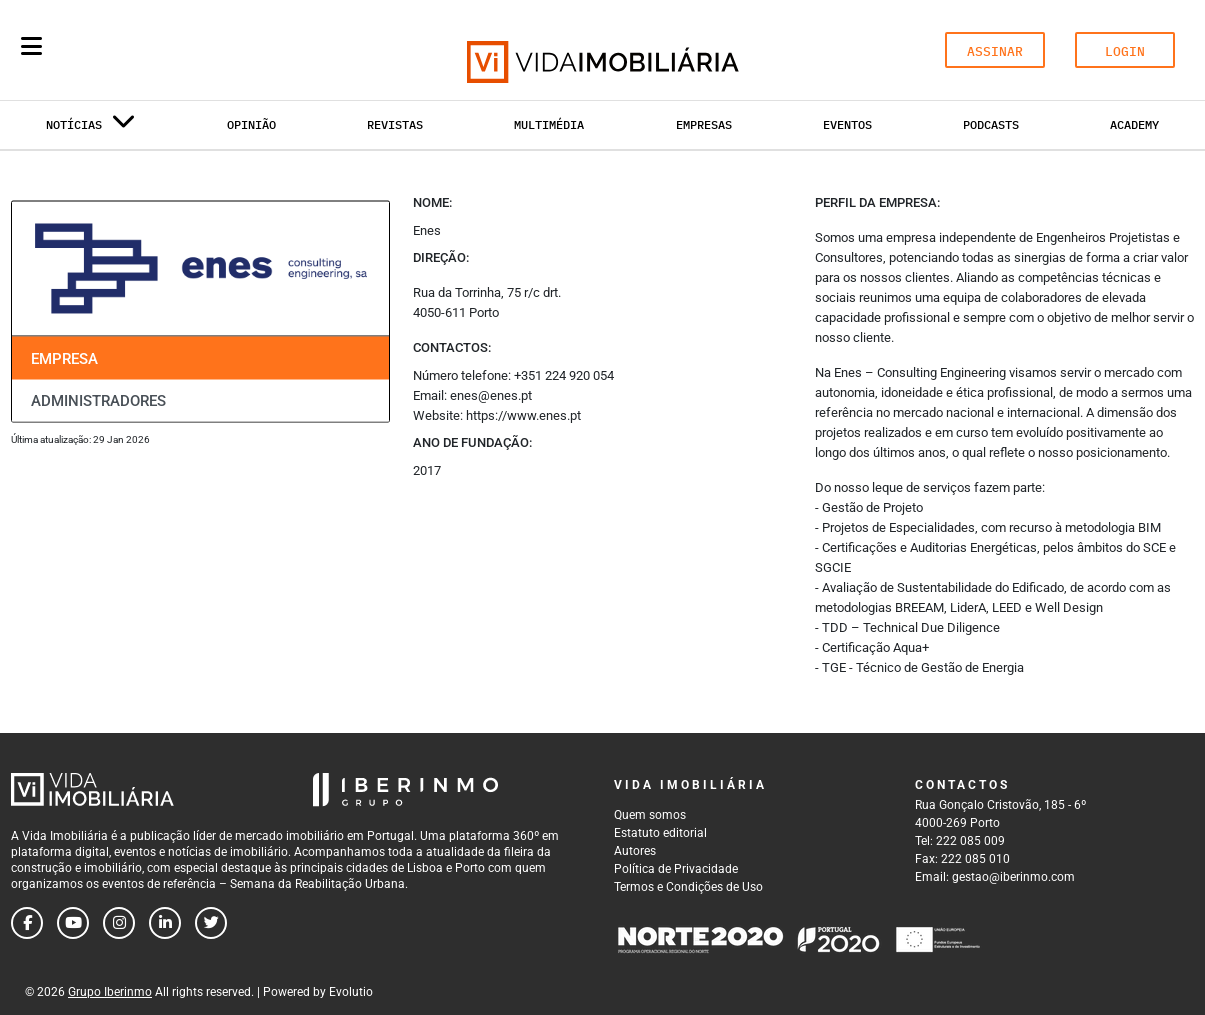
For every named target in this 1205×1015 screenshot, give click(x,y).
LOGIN (1125, 51)
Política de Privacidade (676, 869)
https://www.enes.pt (523, 415)
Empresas (704, 124)
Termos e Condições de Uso (688, 887)
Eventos (847, 124)
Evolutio (351, 992)
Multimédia (549, 124)
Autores (635, 851)
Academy (1134, 124)
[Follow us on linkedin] (165, 923)
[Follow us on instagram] (119, 923)
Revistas (395, 124)
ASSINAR (995, 51)
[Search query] (148, 50)
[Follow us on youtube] (73, 923)
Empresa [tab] (64, 358)
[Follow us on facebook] (27, 923)
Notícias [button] (91, 128)
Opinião (251, 124)
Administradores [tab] (98, 401)
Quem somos (650, 815)
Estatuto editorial (660, 833)
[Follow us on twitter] (211, 923)
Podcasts (991, 124)
